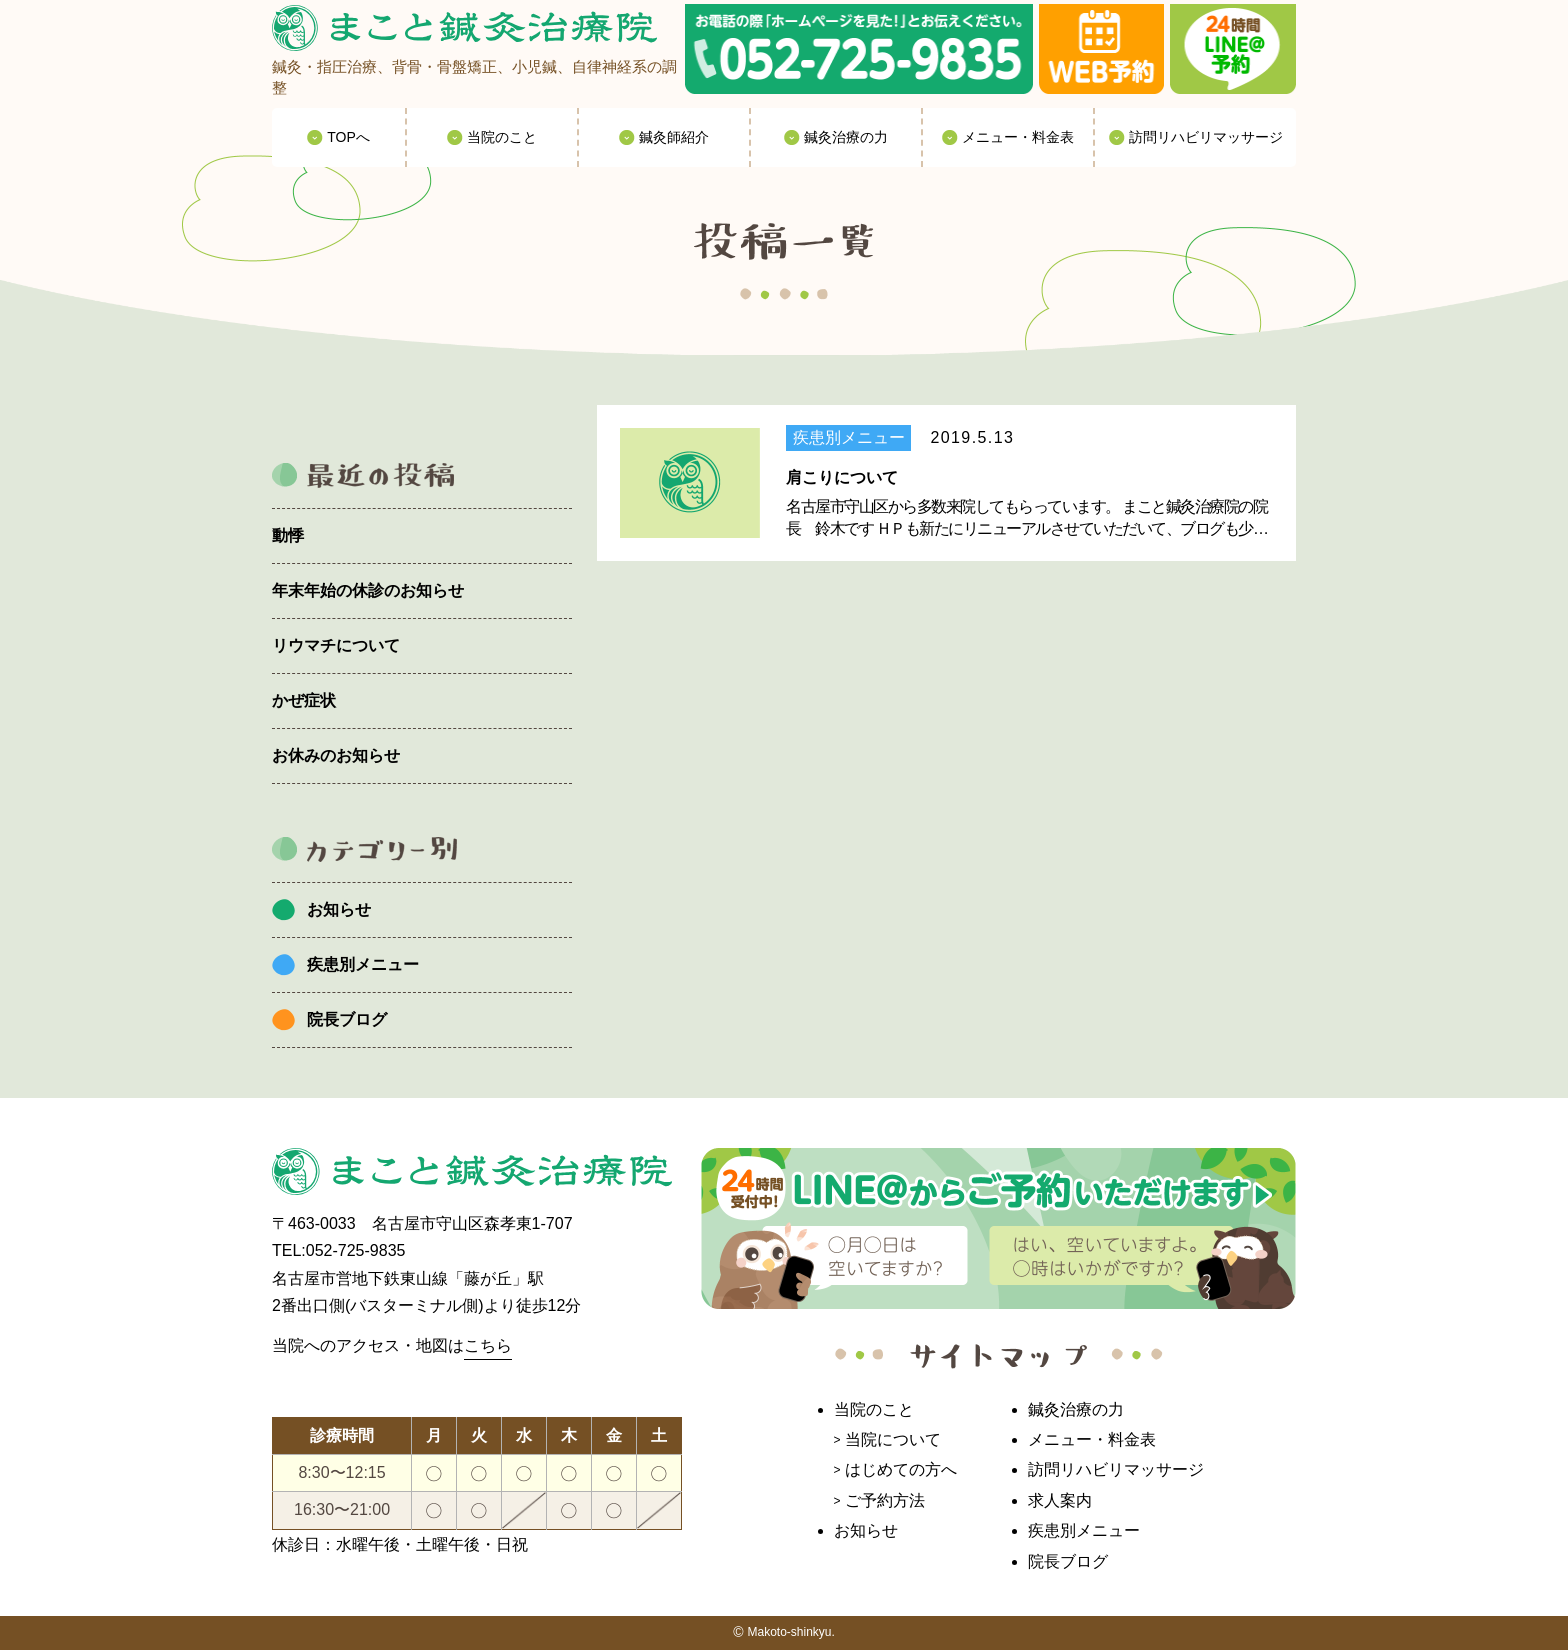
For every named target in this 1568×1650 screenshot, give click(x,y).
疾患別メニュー (363, 964)
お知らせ (339, 909)
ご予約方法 (885, 1500)
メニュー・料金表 (1092, 1439)
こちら (488, 1345)
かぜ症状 (304, 700)
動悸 (288, 535)
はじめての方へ (901, 1469)
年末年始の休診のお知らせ (368, 590)
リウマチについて (336, 645)
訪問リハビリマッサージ (1116, 1469)
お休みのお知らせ (336, 755)
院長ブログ (347, 1019)
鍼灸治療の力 (1076, 1409)
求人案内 (1060, 1500)
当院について (893, 1439)
